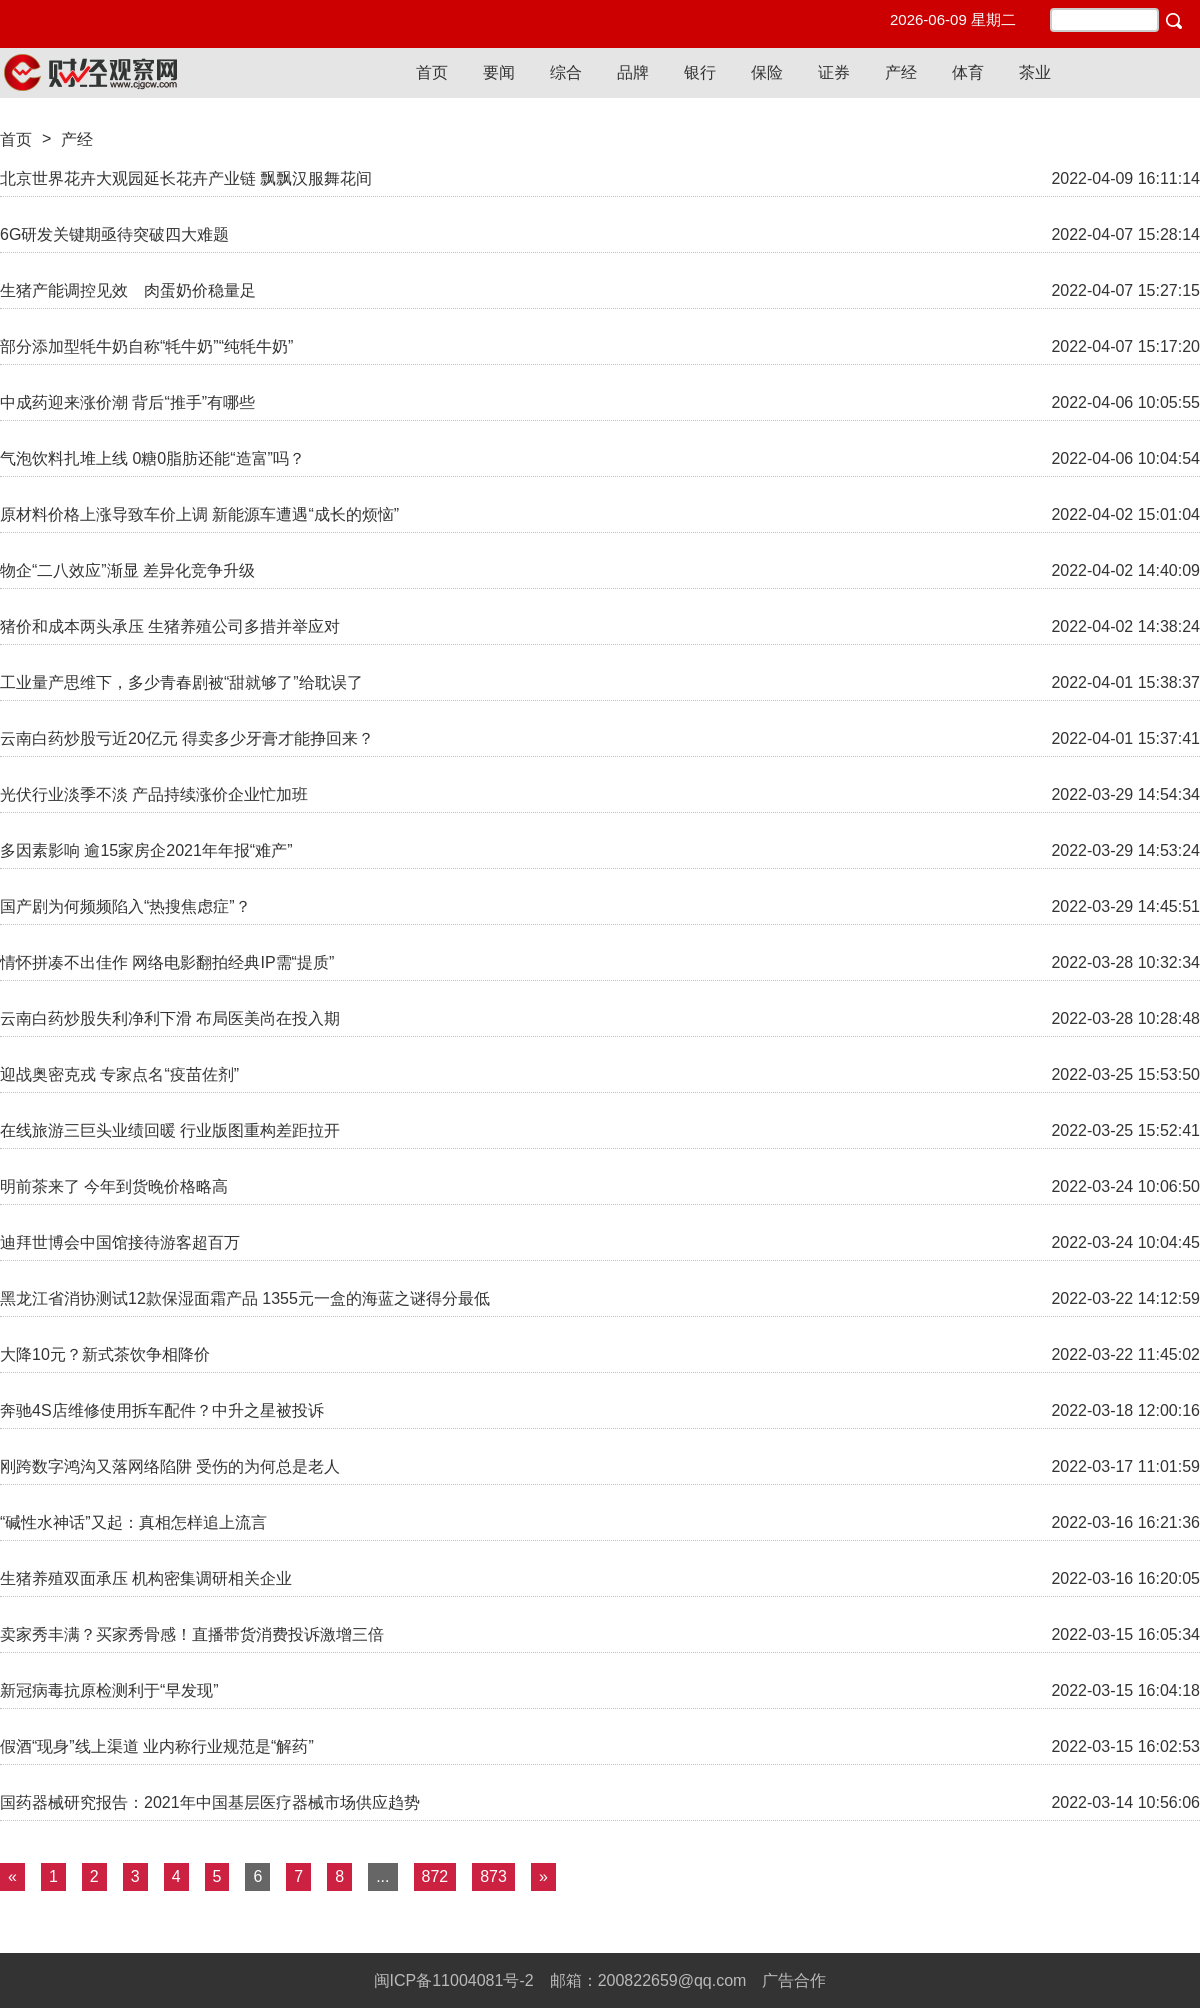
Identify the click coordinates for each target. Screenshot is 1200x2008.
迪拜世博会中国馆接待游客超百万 (120, 1242)
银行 (700, 72)
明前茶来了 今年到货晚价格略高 (114, 1186)
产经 (901, 72)
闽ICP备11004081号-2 (454, 1980)
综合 (566, 72)
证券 (834, 72)
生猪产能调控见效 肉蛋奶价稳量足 (128, 290)
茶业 (1035, 72)
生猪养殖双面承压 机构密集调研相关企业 (146, 1578)
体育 (968, 72)
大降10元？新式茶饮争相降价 (105, 1354)
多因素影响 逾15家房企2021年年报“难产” (146, 850)
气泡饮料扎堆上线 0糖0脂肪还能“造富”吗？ (152, 458)
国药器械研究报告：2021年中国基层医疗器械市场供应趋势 (210, 1802)
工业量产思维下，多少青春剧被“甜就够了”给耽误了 (181, 682)
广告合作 (794, 1980)
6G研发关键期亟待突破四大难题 (114, 234)
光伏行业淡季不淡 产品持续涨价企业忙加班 (154, 794)
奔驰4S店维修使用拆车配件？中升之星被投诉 (162, 1410)
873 (493, 1876)
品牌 (633, 72)
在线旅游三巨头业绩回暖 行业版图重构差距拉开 (170, 1130)
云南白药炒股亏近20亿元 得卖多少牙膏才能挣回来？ (187, 738)
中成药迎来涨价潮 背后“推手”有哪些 (127, 402)
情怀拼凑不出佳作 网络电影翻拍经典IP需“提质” (167, 962)
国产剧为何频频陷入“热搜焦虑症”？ (125, 906)
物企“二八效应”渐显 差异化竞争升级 (127, 570)
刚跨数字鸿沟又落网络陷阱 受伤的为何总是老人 (170, 1466)
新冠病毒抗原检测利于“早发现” (109, 1690)
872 (435, 1876)
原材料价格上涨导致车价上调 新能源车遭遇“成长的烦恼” (199, 514)
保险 (767, 72)
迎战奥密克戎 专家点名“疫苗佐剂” (119, 1074)
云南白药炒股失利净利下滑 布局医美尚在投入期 (170, 1018)
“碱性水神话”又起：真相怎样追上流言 (133, 1522)
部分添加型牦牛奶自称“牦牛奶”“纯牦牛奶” (146, 346)
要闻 (499, 72)
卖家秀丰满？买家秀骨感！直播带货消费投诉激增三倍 (192, 1634)
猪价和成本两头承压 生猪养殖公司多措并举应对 (170, 626)
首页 (432, 72)
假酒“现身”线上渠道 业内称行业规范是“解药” (157, 1746)
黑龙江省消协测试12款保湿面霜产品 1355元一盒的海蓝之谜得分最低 (245, 1298)
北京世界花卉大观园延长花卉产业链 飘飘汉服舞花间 (186, 178)
